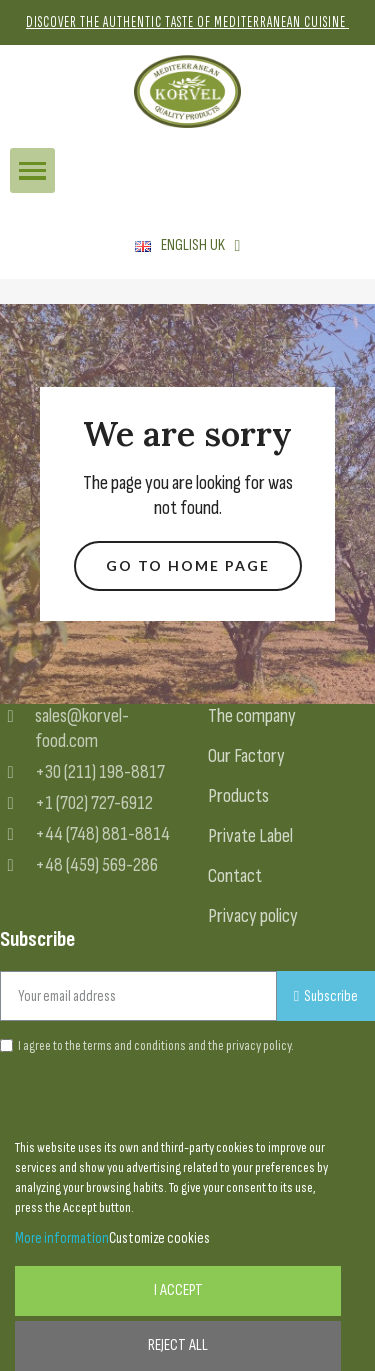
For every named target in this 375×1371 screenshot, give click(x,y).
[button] (188, 566)
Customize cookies (159, 1238)
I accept (178, 1290)
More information (62, 1238)
